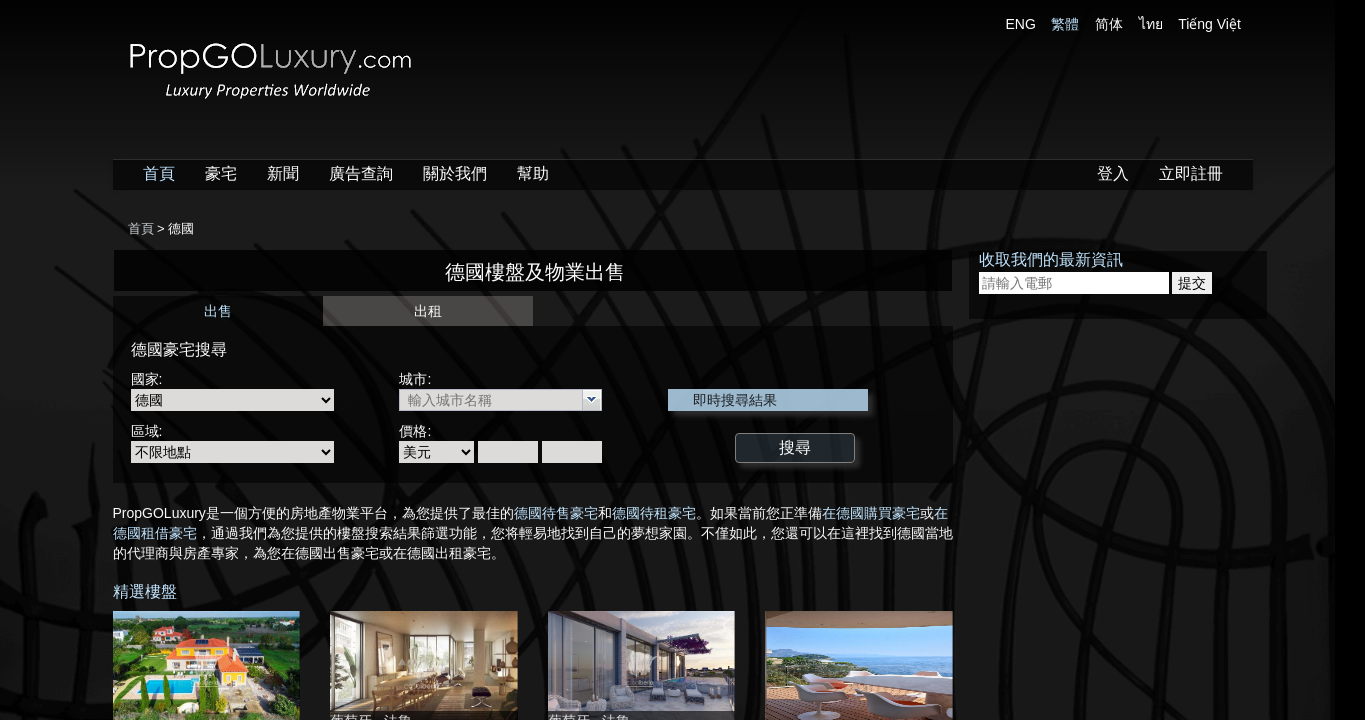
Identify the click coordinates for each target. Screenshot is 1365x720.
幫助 (533, 173)
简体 (1109, 24)
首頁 (159, 173)
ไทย (1151, 24)
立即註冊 (1191, 173)
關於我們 (455, 173)
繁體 (1065, 24)
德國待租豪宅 (654, 513)
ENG (1021, 24)
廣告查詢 (361, 173)
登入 (1113, 173)
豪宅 (221, 173)
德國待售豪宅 (556, 513)
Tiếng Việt (1209, 24)
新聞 (283, 173)
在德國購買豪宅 (871, 513)
